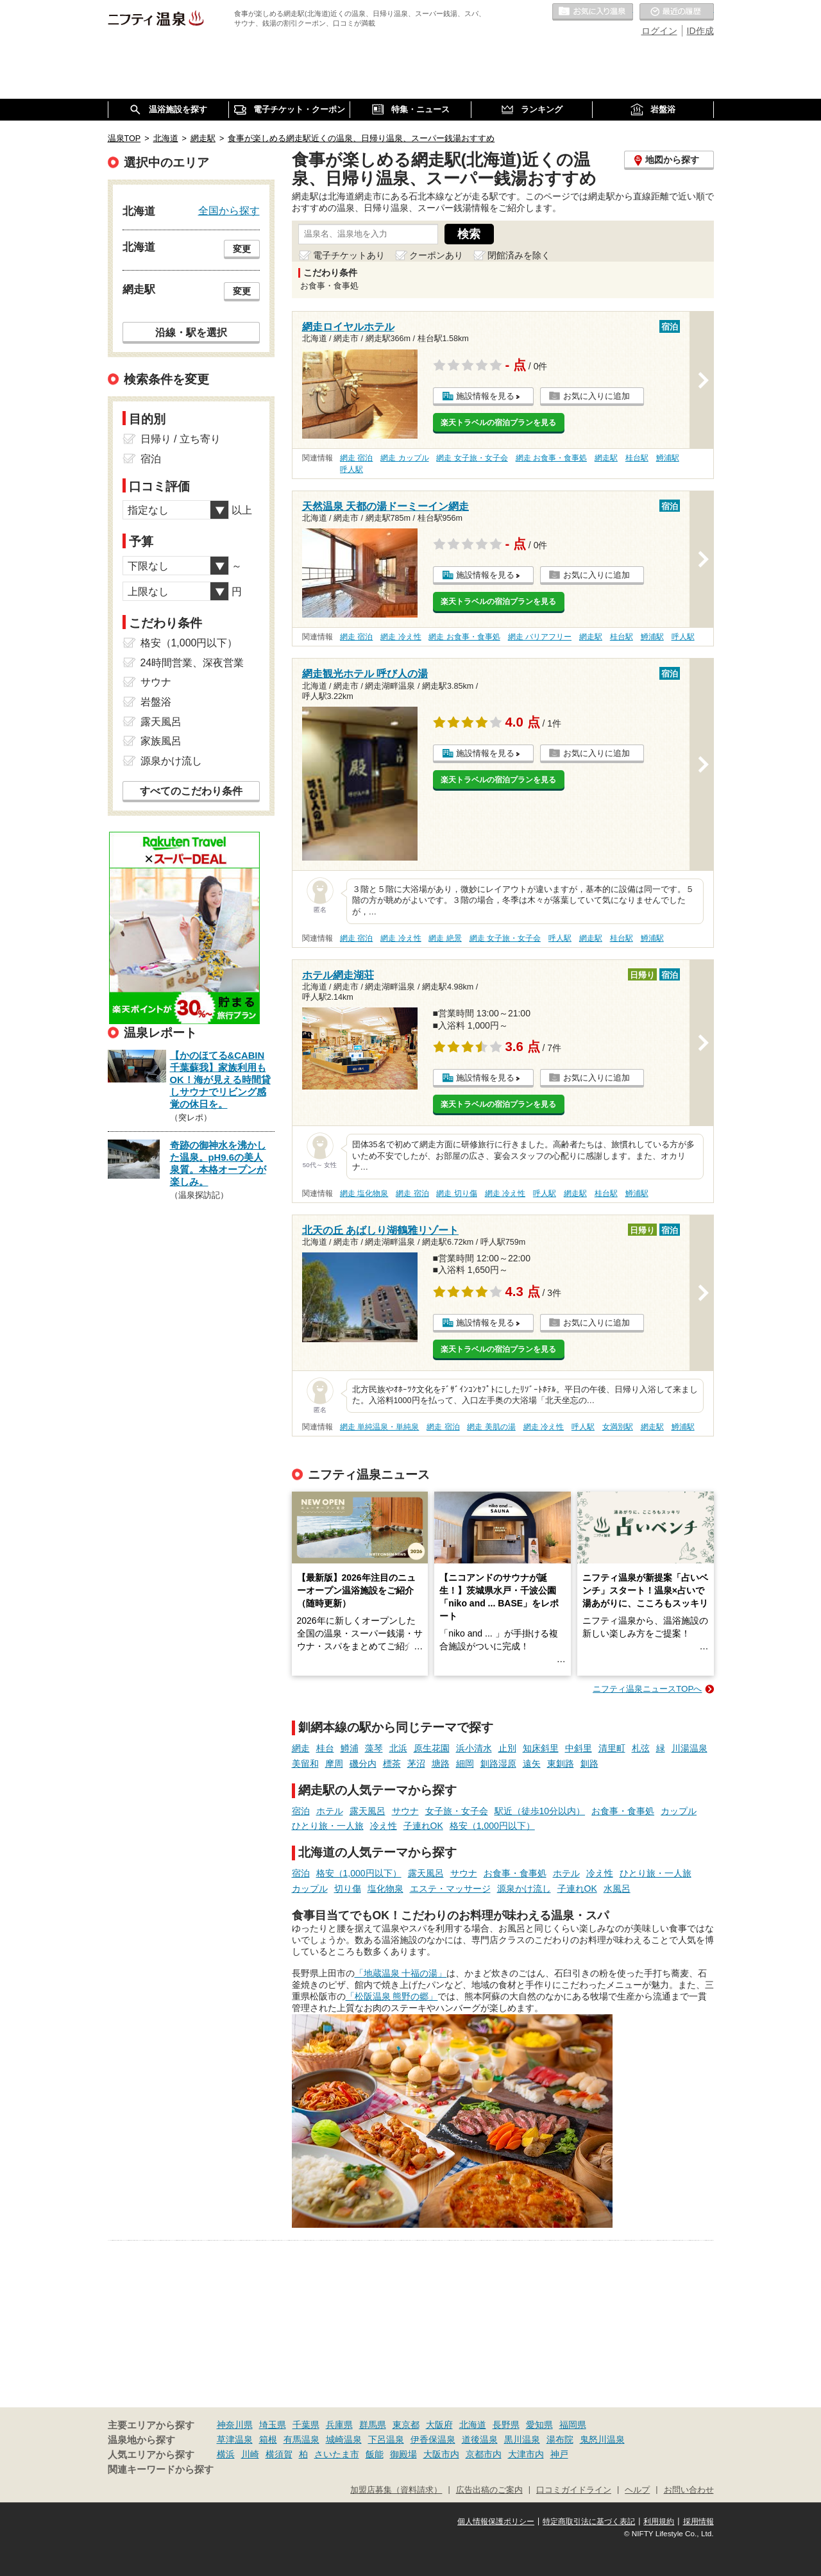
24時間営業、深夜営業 (192, 662)
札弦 (641, 1748)
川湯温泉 (689, 1748)
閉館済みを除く (518, 255)
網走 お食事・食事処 (551, 457)
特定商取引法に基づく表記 (589, 2521)
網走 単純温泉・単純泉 (379, 1426)
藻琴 (374, 1748)
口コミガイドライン (573, 2490)
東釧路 (560, 1763)
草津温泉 (235, 2439)
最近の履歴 (676, 12)
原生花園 (432, 1748)
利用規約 (658, 2521)
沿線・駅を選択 (191, 332)
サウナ (405, 1811)
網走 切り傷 (456, 1193)
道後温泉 (480, 2439)
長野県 (506, 2425)
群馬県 (372, 2425)
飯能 (375, 2454)
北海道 (472, 2425)
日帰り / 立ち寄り (180, 439)
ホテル (329, 1811)
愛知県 (539, 2425)
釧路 (589, 1763)
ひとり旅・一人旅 (328, 1826)
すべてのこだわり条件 (191, 791)
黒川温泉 (522, 2439)
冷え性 (383, 1826)
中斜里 (578, 1748)
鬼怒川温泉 (602, 2439)
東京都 (406, 2425)
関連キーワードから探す (161, 2469)
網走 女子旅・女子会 (471, 457)
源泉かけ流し (524, 1888)
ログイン (659, 31)
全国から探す (229, 210)
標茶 (392, 1763)
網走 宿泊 (356, 457)
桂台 (325, 1748)
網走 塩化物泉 (364, 1193)
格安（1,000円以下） (492, 1826)
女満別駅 (617, 1426)
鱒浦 (350, 1748)
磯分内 (363, 1763)
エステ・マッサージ (450, 1888)
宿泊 (301, 1811)
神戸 (559, 2454)
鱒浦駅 (667, 457)
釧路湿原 (498, 1763)
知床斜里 (541, 1748)
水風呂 (617, 1888)
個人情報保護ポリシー (495, 2521)
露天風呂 (367, 1811)
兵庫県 (339, 2425)
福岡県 (572, 2425)
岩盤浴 (155, 701)
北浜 (398, 1748)
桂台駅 (636, 457)
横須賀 (279, 2454)
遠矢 (532, 1763)
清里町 (611, 1748)
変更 (242, 249)
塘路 (441, 1763)
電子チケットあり (349, 255)
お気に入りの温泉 (592, 12)
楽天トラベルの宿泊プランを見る (498, 422)
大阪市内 (441, 2454)
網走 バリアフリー (539, 636)
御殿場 (403, 2454)
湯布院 (559, 2439)
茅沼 (416, 1763)
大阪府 (439, 2425)
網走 (301, 1748)
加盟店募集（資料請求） (396, 2490)
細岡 (465, 1763)
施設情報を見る (485, 396)
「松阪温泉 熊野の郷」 (392, 1996)
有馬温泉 (301, 2439)
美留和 (305, 1763)
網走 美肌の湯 (491, 1426)
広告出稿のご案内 (489, 2490)
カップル (679, 1811)
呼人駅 (351, 469)
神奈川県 (235, 2425)
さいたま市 (336, 2454)
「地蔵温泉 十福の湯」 (401, 1973)
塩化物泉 (385, 1888)
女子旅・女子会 (456, 1811)
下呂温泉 (386, 2439)
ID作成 (700, 31)
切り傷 (347, 1888)
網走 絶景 (444, 938)
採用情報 (698, 2521)
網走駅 (606, 457)
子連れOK (423, 1826)
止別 (507, 1748)
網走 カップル (404, 457)
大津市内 (526, 2454)
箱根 (268, 2439)
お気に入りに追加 (596, 396)
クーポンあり (436, 255)
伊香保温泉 (432, 2439)
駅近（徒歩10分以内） (540, 1811)
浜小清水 (474, 1748)
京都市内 (484, 2454)
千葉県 (305, 2425)
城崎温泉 (344, 2439)
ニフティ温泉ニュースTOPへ (647, 1689)
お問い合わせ (689, 2490)
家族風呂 (161, 741)
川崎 (250, 2454)
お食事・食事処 (622, 1811)
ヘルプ (637, 2490)
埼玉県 (272, 2425)
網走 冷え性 (400, 636)
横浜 (226, 2454)
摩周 (334, 1763)
